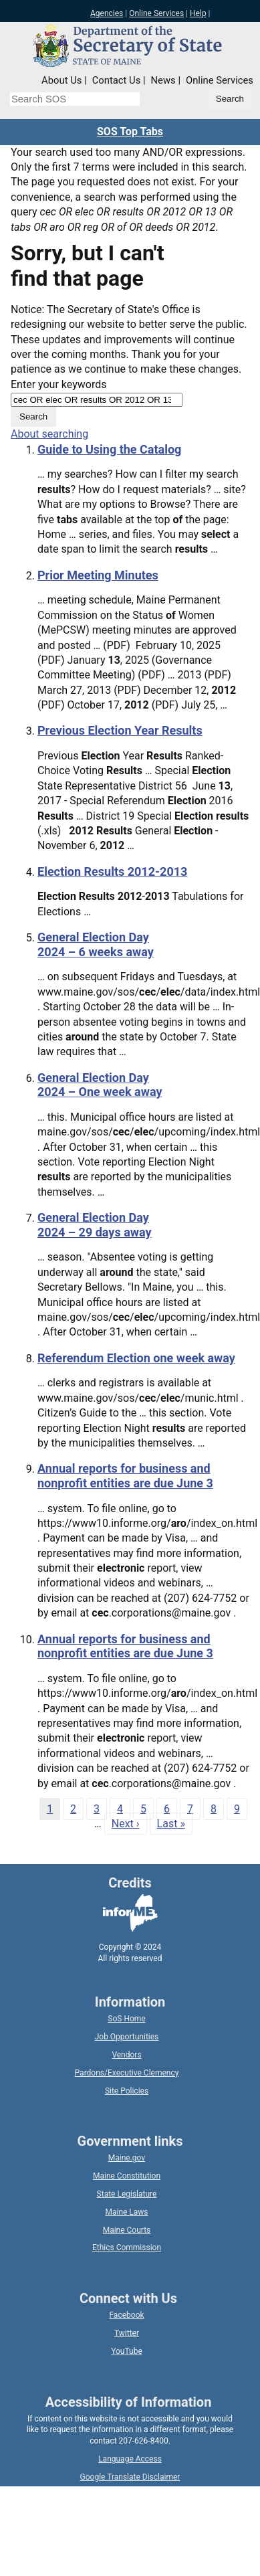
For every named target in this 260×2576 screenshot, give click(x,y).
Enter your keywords (58, 384)
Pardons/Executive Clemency (127, 2073)
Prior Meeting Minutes (97, 575)
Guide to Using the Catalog (109, 449)
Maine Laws (126, 2212)
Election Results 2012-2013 (112, 871)
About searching (49, 434)
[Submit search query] (230, 99)
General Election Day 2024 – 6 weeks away (95, 944)
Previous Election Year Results (120, 730)
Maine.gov (126, 2158)
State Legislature (127, 2194)
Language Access (130, 2459)
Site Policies (126, 2091)
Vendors (126, 2054)
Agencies (106, 13)
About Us (61, 80)
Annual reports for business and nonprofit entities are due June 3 (125, 1475)
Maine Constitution (126, 2176)
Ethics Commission (126, 2247)
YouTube (126, 2351)
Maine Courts (127, 2230)
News (163, 80)
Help (198, 13)
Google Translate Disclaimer (130, 2477)
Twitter (126, 2333)
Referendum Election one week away (136, 1358)
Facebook (126, 2315)
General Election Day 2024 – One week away (99, 1085)
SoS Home (126, 2018)
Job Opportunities (127, 2036)
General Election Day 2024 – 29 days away (94, 1224)
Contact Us (116, 80)
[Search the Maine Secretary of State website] (75, 99)
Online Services (156, 13)
